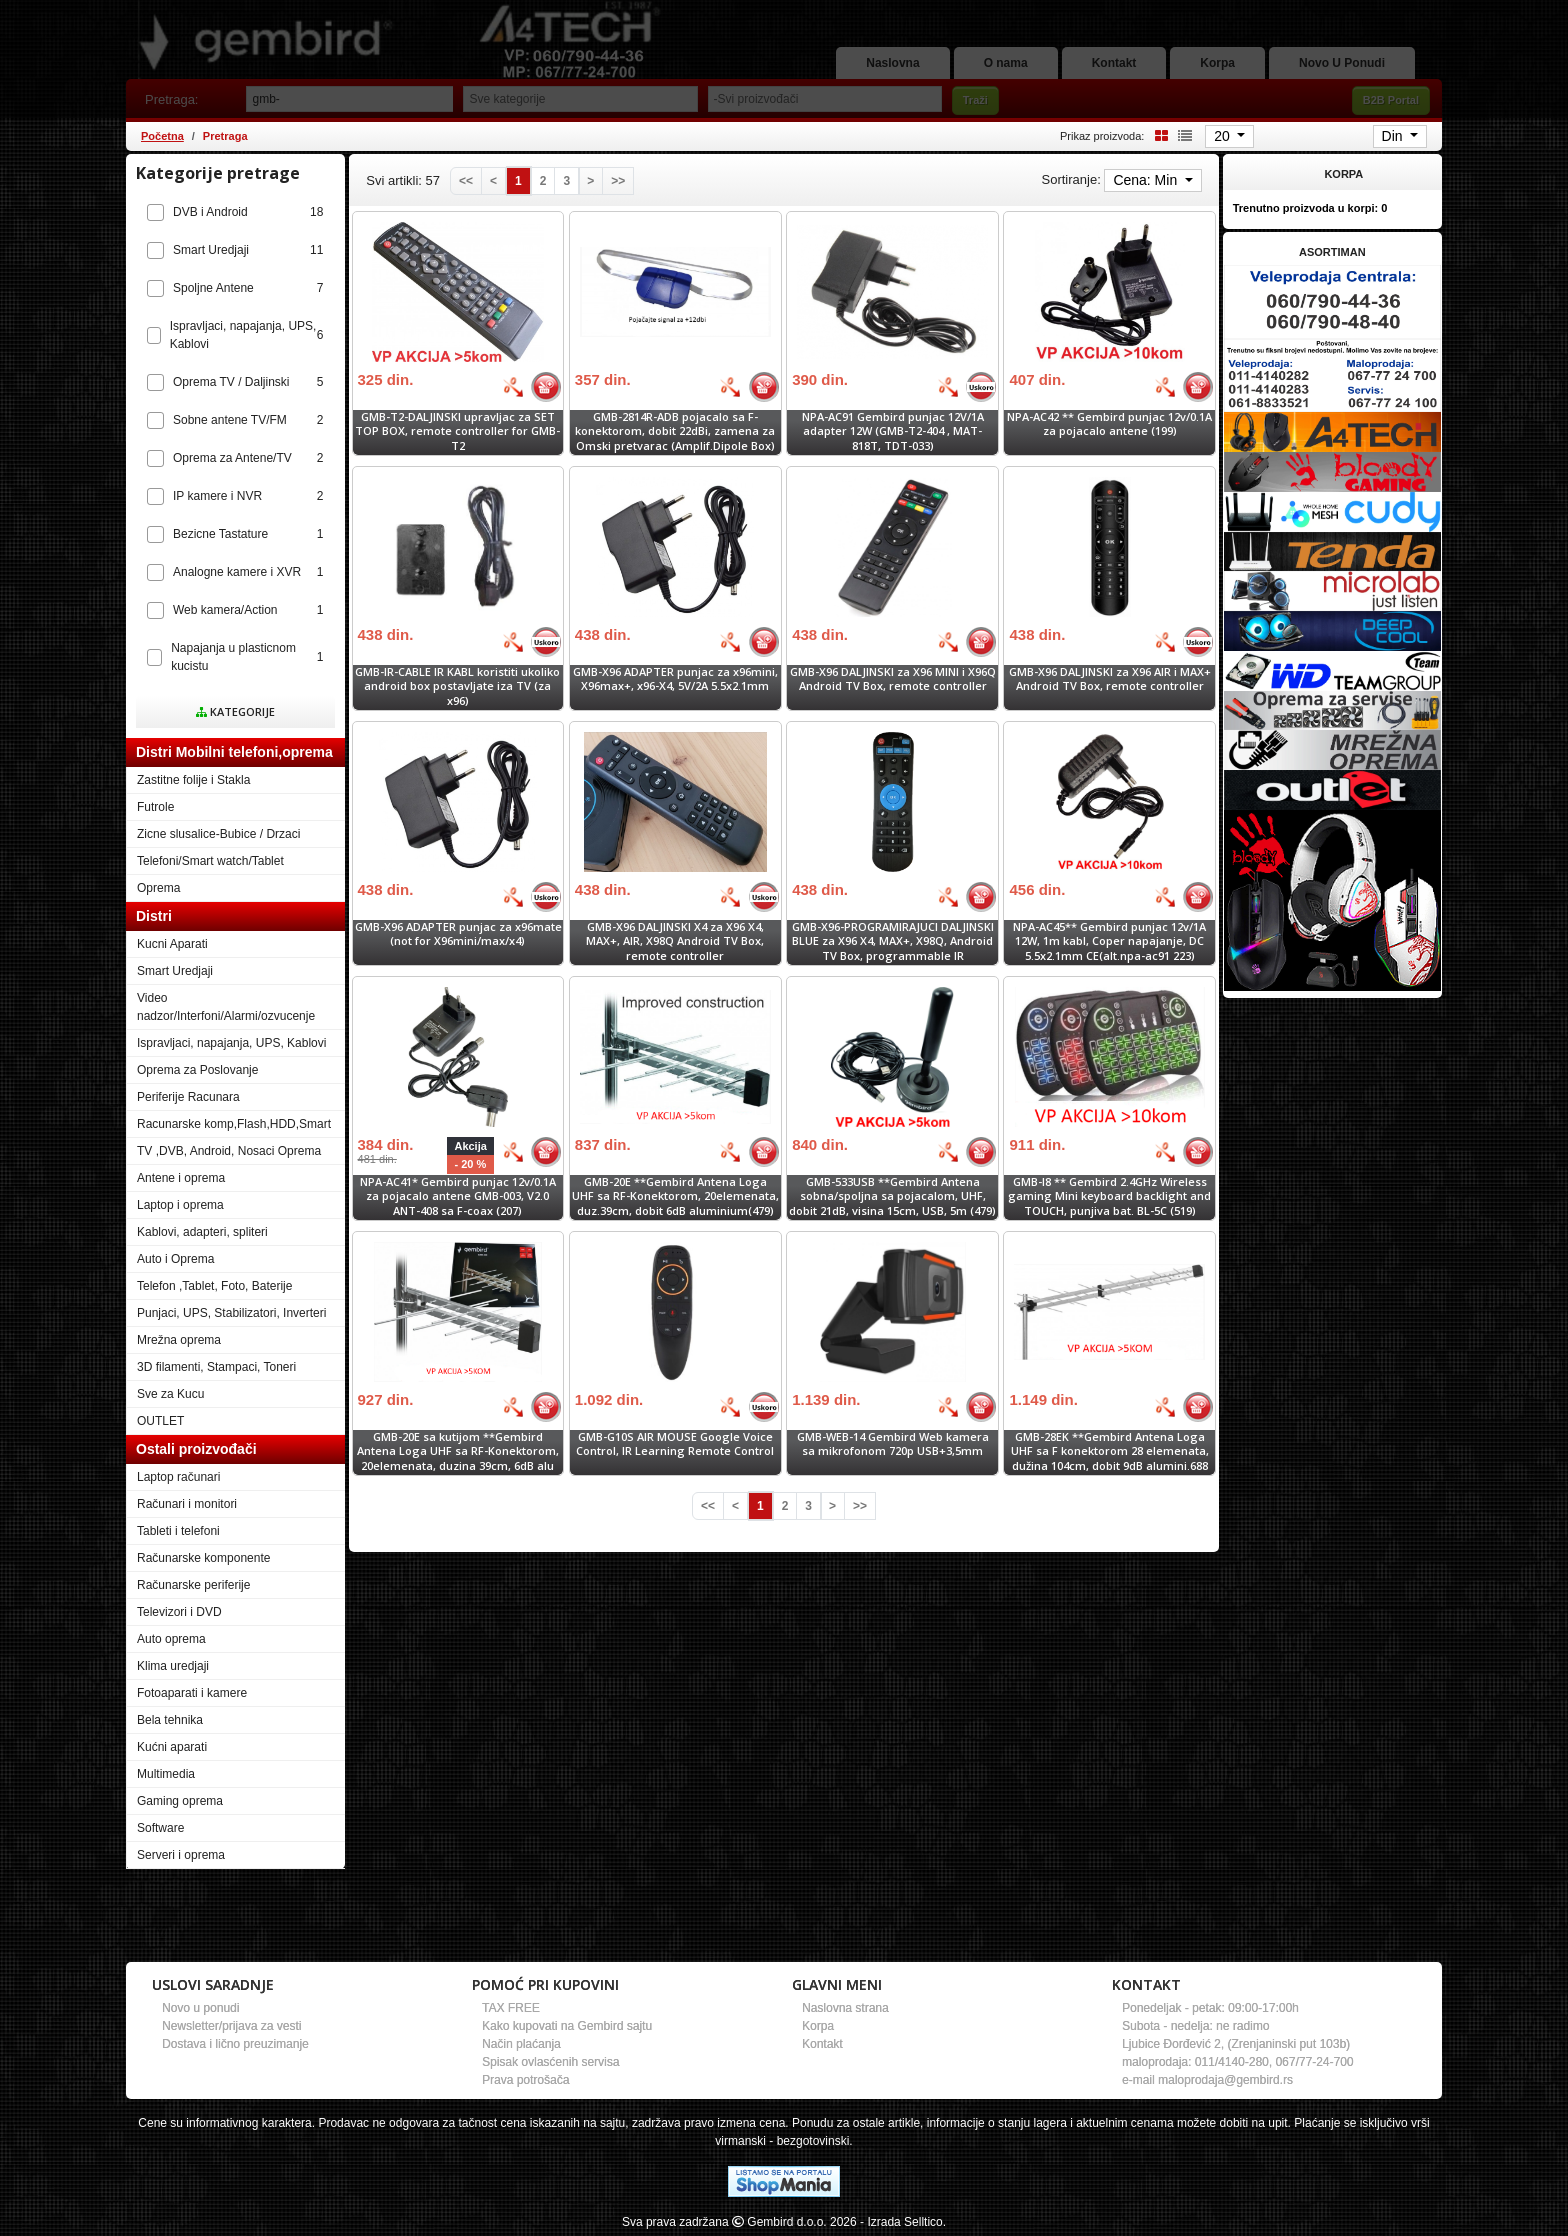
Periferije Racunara (188, 1097)
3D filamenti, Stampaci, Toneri (216, 1367)
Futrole (155, 807)
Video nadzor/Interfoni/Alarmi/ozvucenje (226, 1007)
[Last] (618, 181)
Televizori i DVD (179, 1612)
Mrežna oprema (179, 1340)
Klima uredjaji (173, 1666)
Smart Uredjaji (175, 971)
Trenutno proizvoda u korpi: (1310, 208)
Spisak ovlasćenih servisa (550, 2062)
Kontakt (822, 2044)
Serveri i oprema (181, 1855)
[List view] (1182, 135)
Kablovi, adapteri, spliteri (202, 1232)
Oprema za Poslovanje (197, 1070)
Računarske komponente (203, 1558)
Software (160, 1828)
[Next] (590, 181)
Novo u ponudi (200, 2008)
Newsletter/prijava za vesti (231, 2026)
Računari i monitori (187, 1504)
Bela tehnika (170, 1720)
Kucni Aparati (172, 944)
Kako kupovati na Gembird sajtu (567, 2026)
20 (1223, 136)
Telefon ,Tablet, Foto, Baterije (214, 1286)
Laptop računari (178, 1477)
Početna (162, 136)
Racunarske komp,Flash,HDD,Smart (234, 1124)
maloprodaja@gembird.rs (1225, 2080)
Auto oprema (171, 1639)
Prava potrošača (525, 2080)
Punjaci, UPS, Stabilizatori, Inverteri (231, 1313)
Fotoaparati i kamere (192, 1693)
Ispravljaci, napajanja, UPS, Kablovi (231, 1043)
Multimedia (166, 1774)
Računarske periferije (193, 1585)
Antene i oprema (181, 1178)
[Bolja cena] (513, 387)
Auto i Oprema (175, 1259)
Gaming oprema (180, 1801)
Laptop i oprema (180, 1205)
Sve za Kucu (170, 1394)
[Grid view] (1158, 135)
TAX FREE (511, 2008)
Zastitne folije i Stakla (193, 780)
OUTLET (160, 1421)
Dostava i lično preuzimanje (235, 2044)
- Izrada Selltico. (903, 2222)
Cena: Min (1147, 180)
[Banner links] (1332, 301)
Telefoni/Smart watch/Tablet (210, 861)
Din (1394, 136)
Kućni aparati (172, 1747)
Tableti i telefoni (178, 1531)
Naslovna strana (845, 2008)
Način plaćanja (521, 2044)
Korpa (818, 2026)
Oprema (158, 888)
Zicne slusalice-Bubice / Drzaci (218, 834)
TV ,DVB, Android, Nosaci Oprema (229, 1151)
